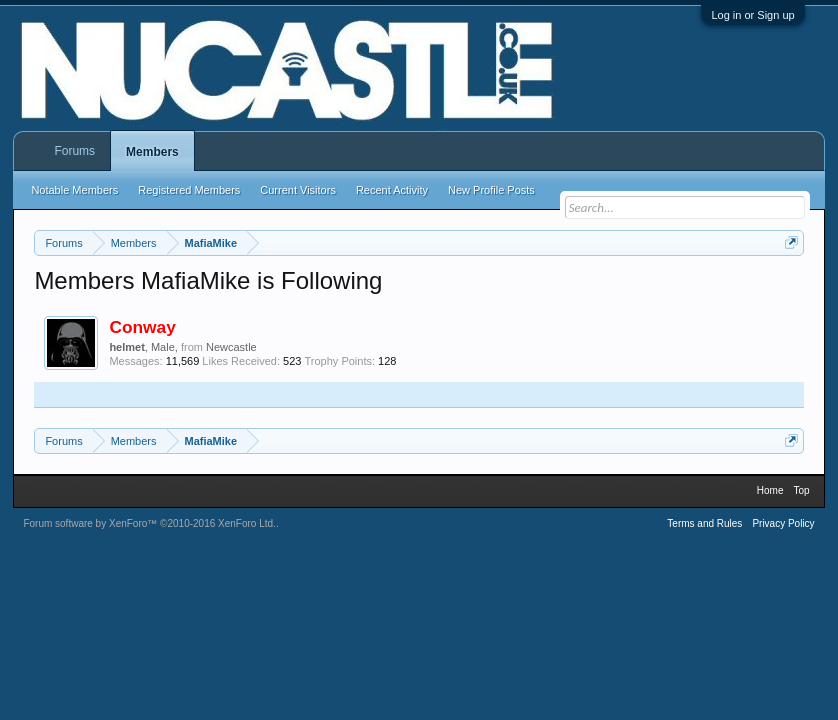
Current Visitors (298, 190)
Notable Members (74, 190)
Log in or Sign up (752, 15)
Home (770, 490)
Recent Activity (392, 190)
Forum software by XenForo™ (149, 523)
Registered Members (189, 190)
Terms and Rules (704, 523)
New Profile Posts (491, 190)
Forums (74, 151)
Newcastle (231, 347)
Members (152, 152)
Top (802, 490)
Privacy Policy (783, 523)
